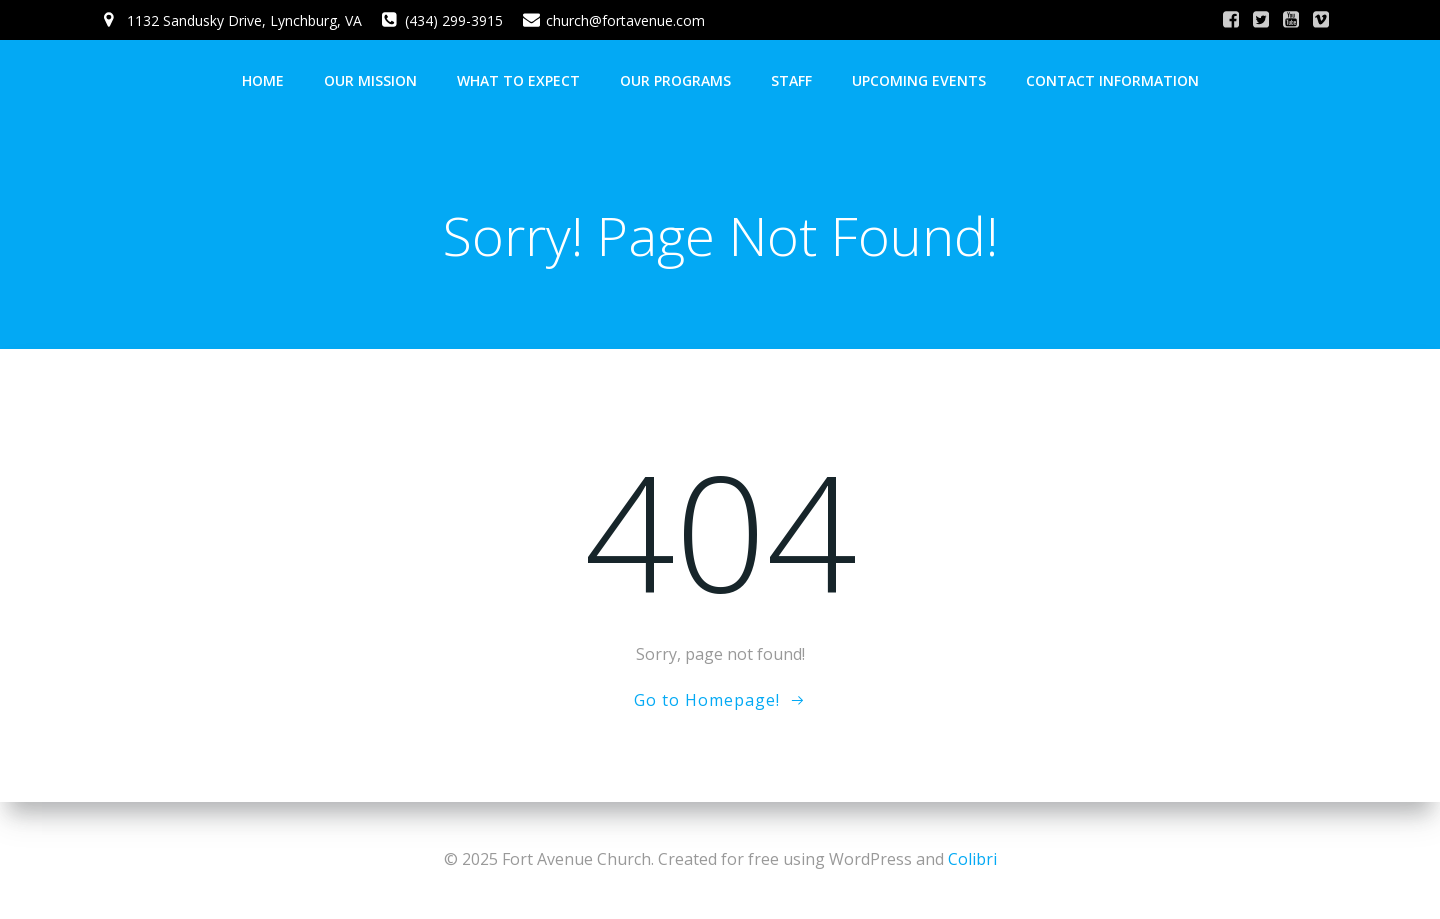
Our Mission (370, 80)
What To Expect (518, 80)
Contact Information (1112, 80)
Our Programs (675, 80)
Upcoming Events (919, 80)
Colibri (972, 859)
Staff (791, 80)
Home (263, 80)
